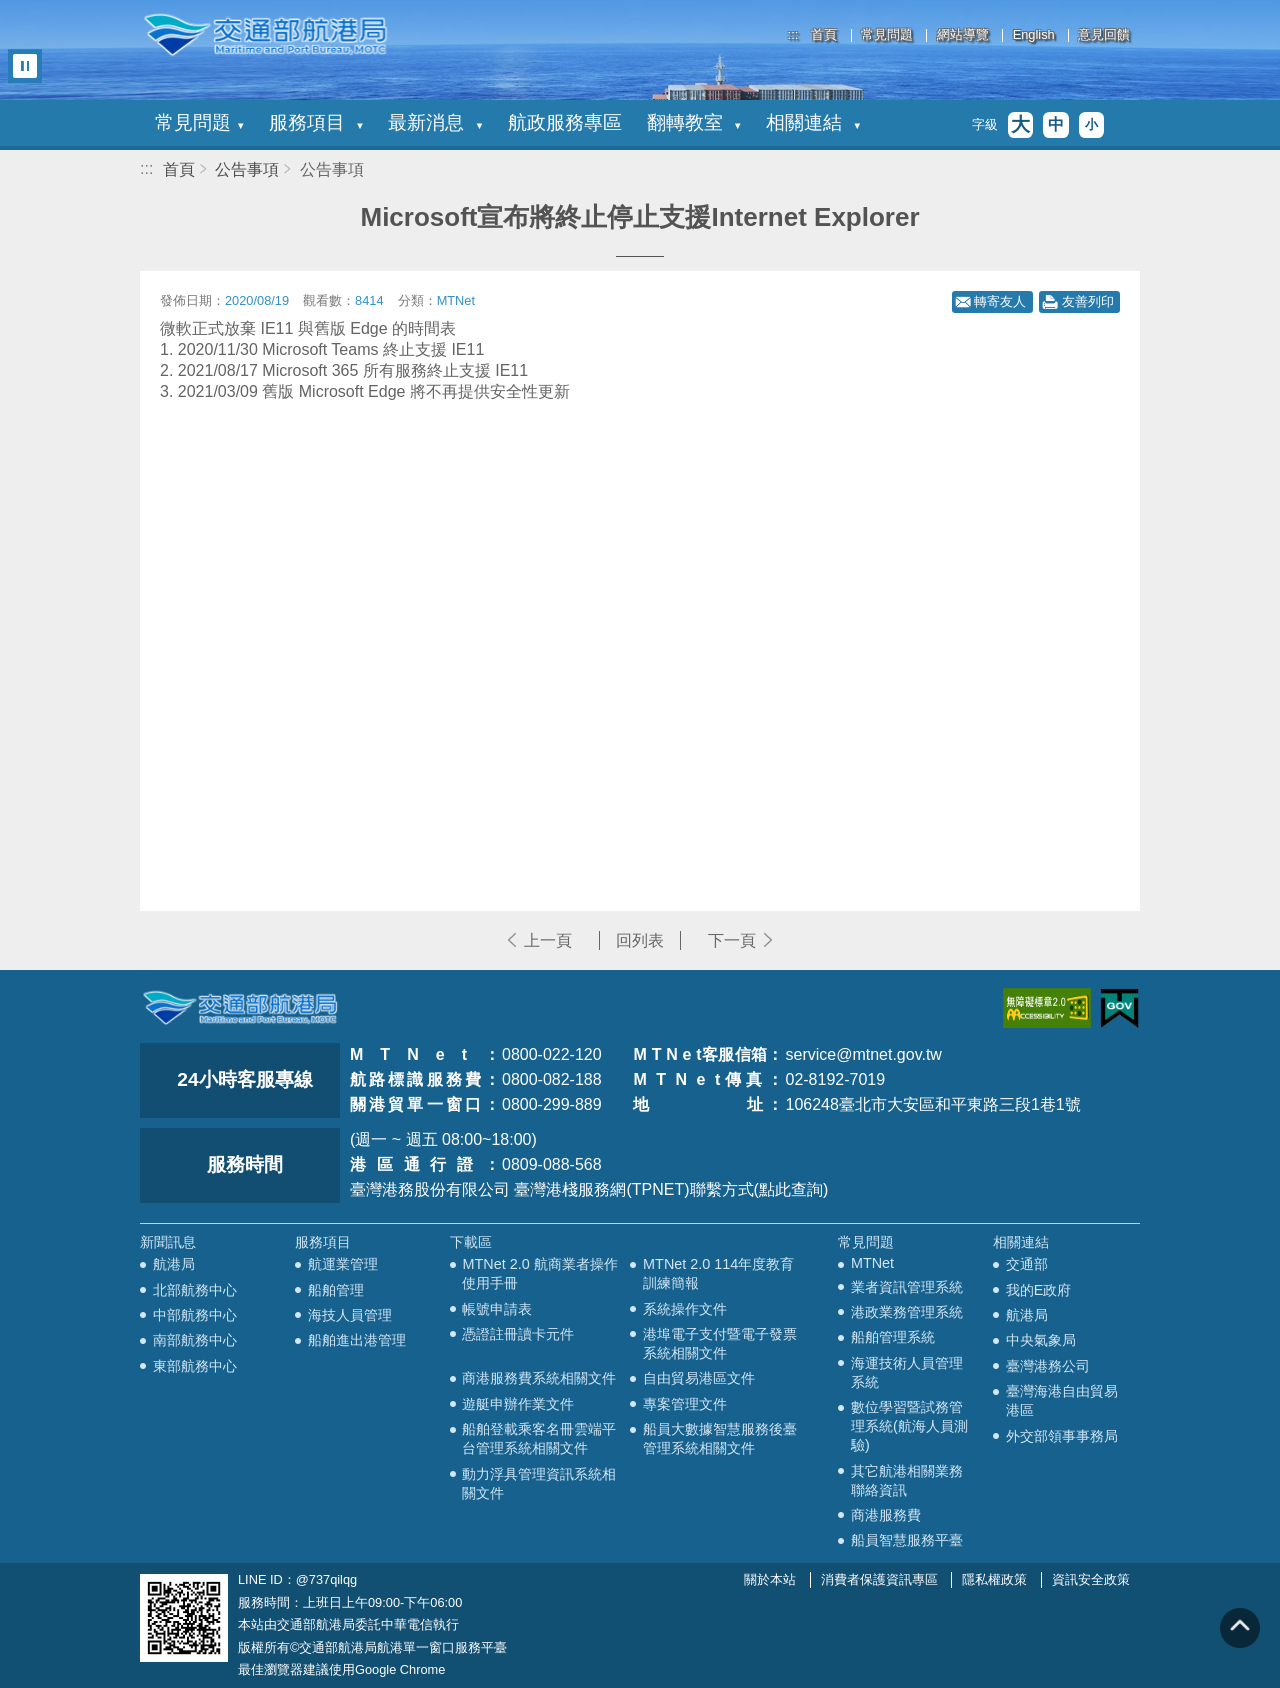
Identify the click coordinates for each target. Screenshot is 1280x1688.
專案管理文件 (685, 1404)
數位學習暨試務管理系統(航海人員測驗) (909, 1426)
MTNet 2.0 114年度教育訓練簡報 (718, 1273)
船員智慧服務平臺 (907, 1540)
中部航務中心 (195, 1315)
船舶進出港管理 (357, 1340)
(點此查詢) (791, 1189)
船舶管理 (336, 1290)
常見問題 (887, 35)
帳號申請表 (497, 1309)
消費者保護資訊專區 (879, 1579)
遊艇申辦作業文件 (518, 1404)
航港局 (174, 1264)
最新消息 (435, 122)
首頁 (824, 35)
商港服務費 (886, 1515)
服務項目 (316, 122)
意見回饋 (1104, 35)
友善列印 (1088, 301)
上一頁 (548, 940)
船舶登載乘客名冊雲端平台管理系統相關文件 (539, 1438)
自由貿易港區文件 (699, 1378)
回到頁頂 (1240, 1628)
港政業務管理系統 (907, 1312)
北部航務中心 (195, 1290)
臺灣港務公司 (1048, 1366)
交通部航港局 (265, 35)
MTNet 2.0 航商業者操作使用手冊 (539, 1273)
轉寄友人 (1000, 301)
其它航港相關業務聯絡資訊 (907, 1480)
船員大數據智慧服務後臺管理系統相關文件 (720, 1438)
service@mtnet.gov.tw (863, 1054)
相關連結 (813, 122)
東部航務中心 (195, 1366)
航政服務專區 (565, 122)
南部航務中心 (195, 1340)
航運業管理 (343, 1264)
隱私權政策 (994, 1579)
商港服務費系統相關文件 (539, 1378)
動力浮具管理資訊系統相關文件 (539, 1483)
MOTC (240, 1008)
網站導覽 (963, 35)
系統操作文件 (685, 1309)
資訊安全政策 (1091, 1579)
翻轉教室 (694, 122)
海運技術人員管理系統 (907, 1372)
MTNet (872, 1263)
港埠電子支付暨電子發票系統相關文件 (720, 1343)
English (1034, 35)
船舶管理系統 (893, 1337)
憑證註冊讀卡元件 (518, 1334)
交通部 (1027, 1264)
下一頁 (732, 940)
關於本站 (770, 1579)
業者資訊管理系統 (907, 1287)
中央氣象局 (1041, 1340)
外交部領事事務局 (1062, 1436)
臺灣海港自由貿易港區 (1062, 1400)
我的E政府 (1039, 1290)
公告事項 (247, 169)
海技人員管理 (350, 1315)
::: (793, 34)
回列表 (640, 940)
